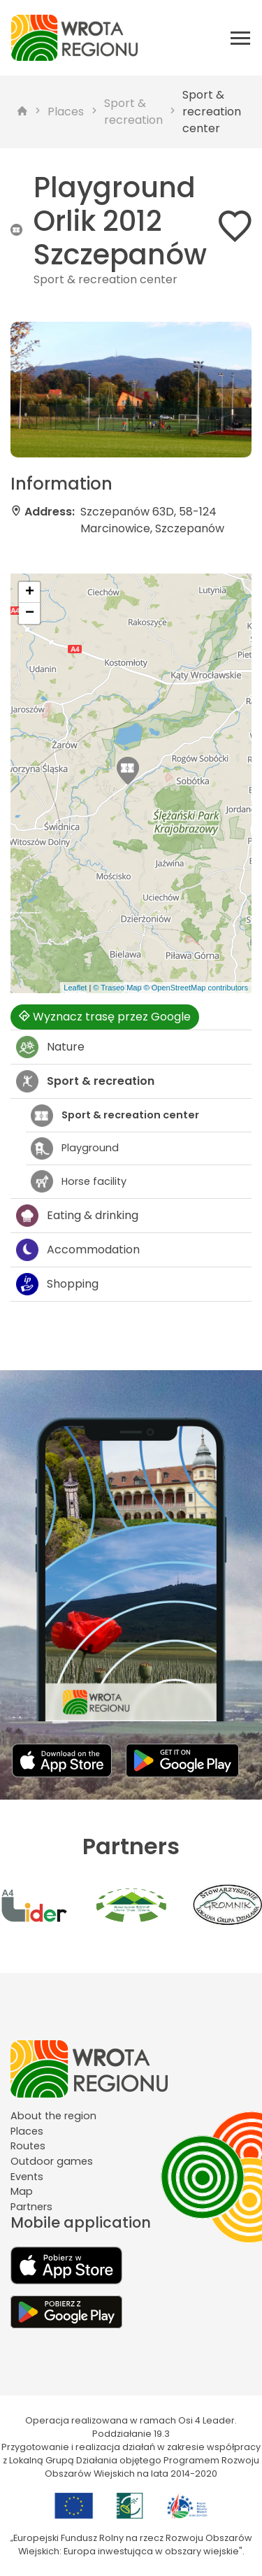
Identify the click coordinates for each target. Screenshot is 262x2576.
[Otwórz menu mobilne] (240, 38)
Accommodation (78, 1250)
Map (21, 2191)
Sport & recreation (133, 111)
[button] (128, 771)
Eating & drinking (77, 1215)
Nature (50, 1047)
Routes (27, 2146)
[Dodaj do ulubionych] (235, 229)
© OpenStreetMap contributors (196, 987)
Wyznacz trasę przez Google (105, 1017)
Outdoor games (51, 2161)
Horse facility (78, 1181)
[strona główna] (22, 112)
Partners (31, 2207)
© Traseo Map (117, 987)
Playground (75, 1148)
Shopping (57, 1284)
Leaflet (75, 987)
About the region (53, 2116)
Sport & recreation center (211, 111)
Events (26, 2177)
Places (66, 112)
